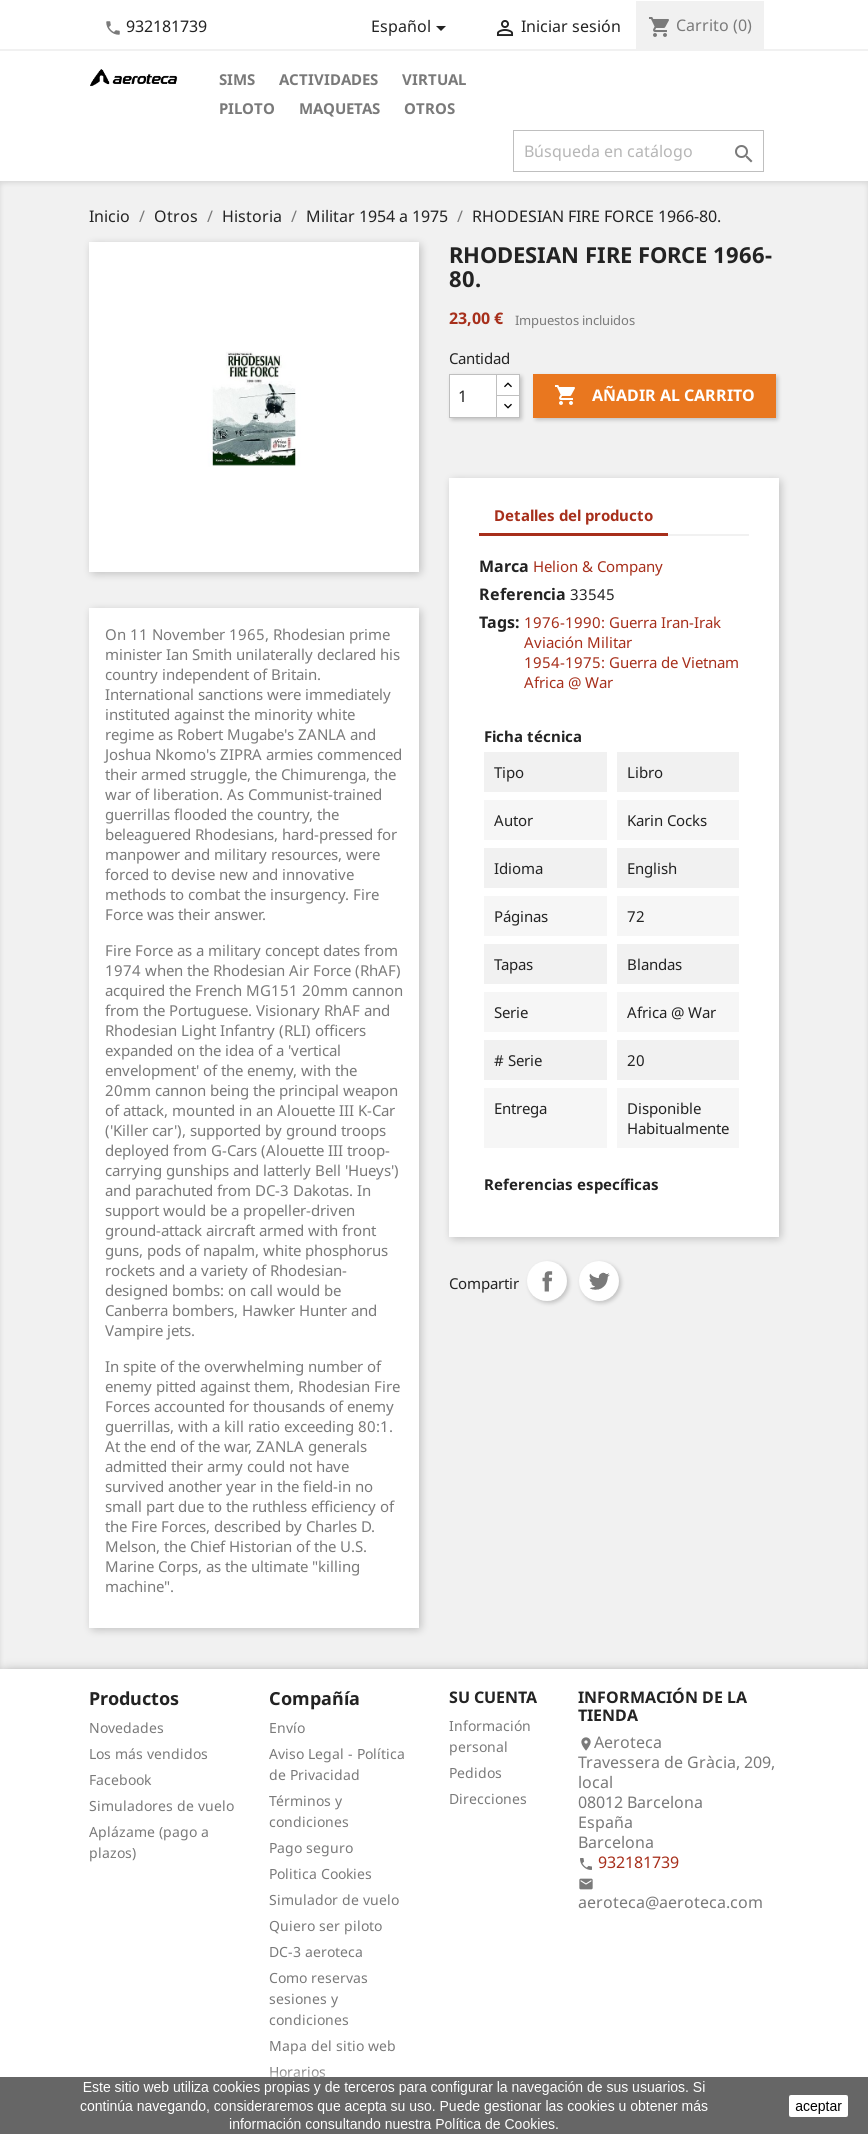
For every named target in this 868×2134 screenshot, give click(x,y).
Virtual (434, 79)
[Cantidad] (473, 396)
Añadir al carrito (654, 396)
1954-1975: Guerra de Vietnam (631, 662)
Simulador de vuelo (334, 1899)
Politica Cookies (320, 1873)
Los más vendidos (148, 1753)
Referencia (522, 594)
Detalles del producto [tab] (573, 515)
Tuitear (599, 1281)
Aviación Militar (578, 642)
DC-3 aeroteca (316, 1951)
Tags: (499, 622)
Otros (429, 108)
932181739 (166, 26)
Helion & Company (598, 566)
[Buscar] (638, 151)
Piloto (247, 108)
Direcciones (488, 1798)
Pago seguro (311, 1847)
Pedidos (475, 1772)
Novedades (126, 1727)
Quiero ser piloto (325, 1925)
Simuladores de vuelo (161, 1805)
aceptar (818, 2106)
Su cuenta (493, 1697)
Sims (237, 79)
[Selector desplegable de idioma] (412, 28)
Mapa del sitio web (332, 2045)
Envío (287, 1727)
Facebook (120, 1779)
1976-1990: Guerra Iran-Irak (622, 622)
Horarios (297, 2071)
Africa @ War (568, 682)
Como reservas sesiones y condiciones (318, 1998)
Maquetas (339, 108)
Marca (504, 566)
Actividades (328, 79)
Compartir (547, 1281)
